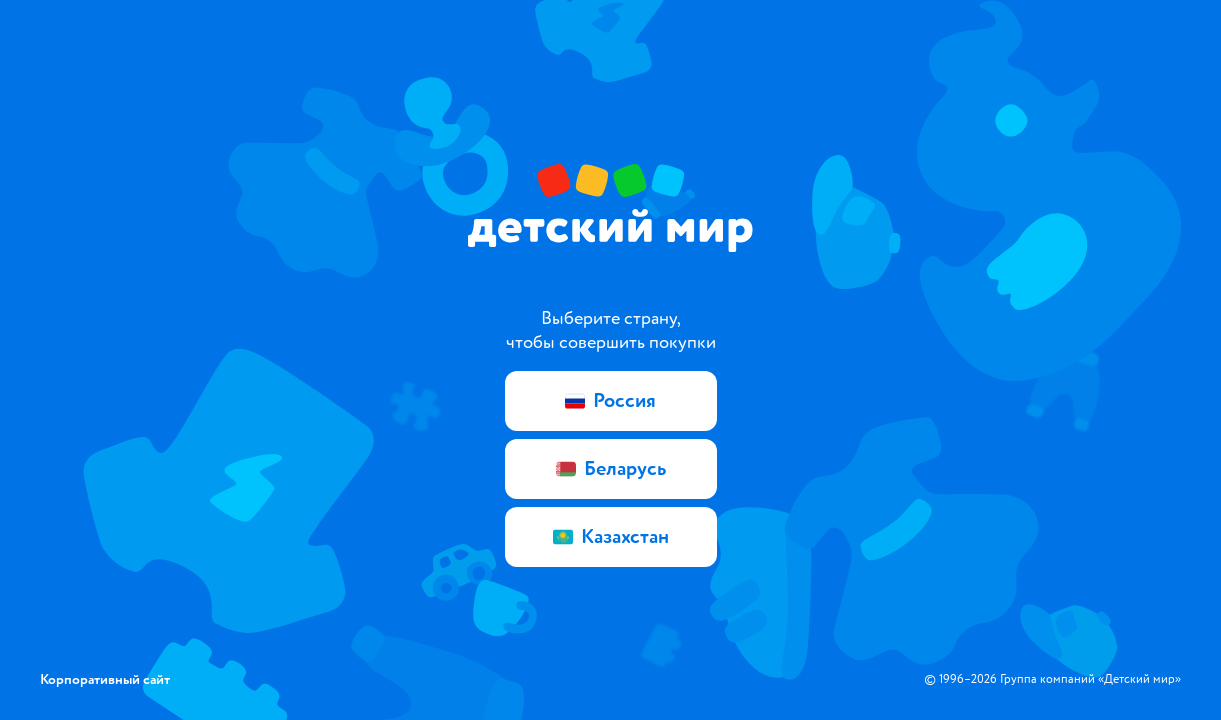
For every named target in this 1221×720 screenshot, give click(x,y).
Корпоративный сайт (105, 679)
